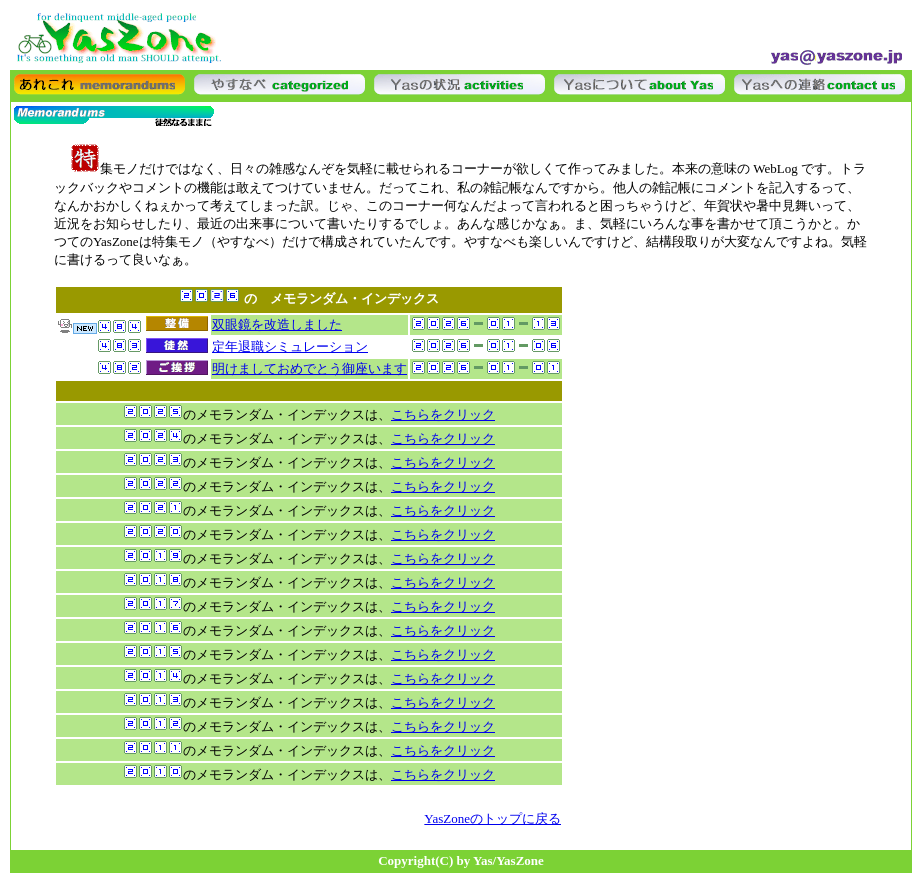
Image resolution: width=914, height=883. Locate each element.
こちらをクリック (443, 414)
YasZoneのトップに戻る (492, 818)
